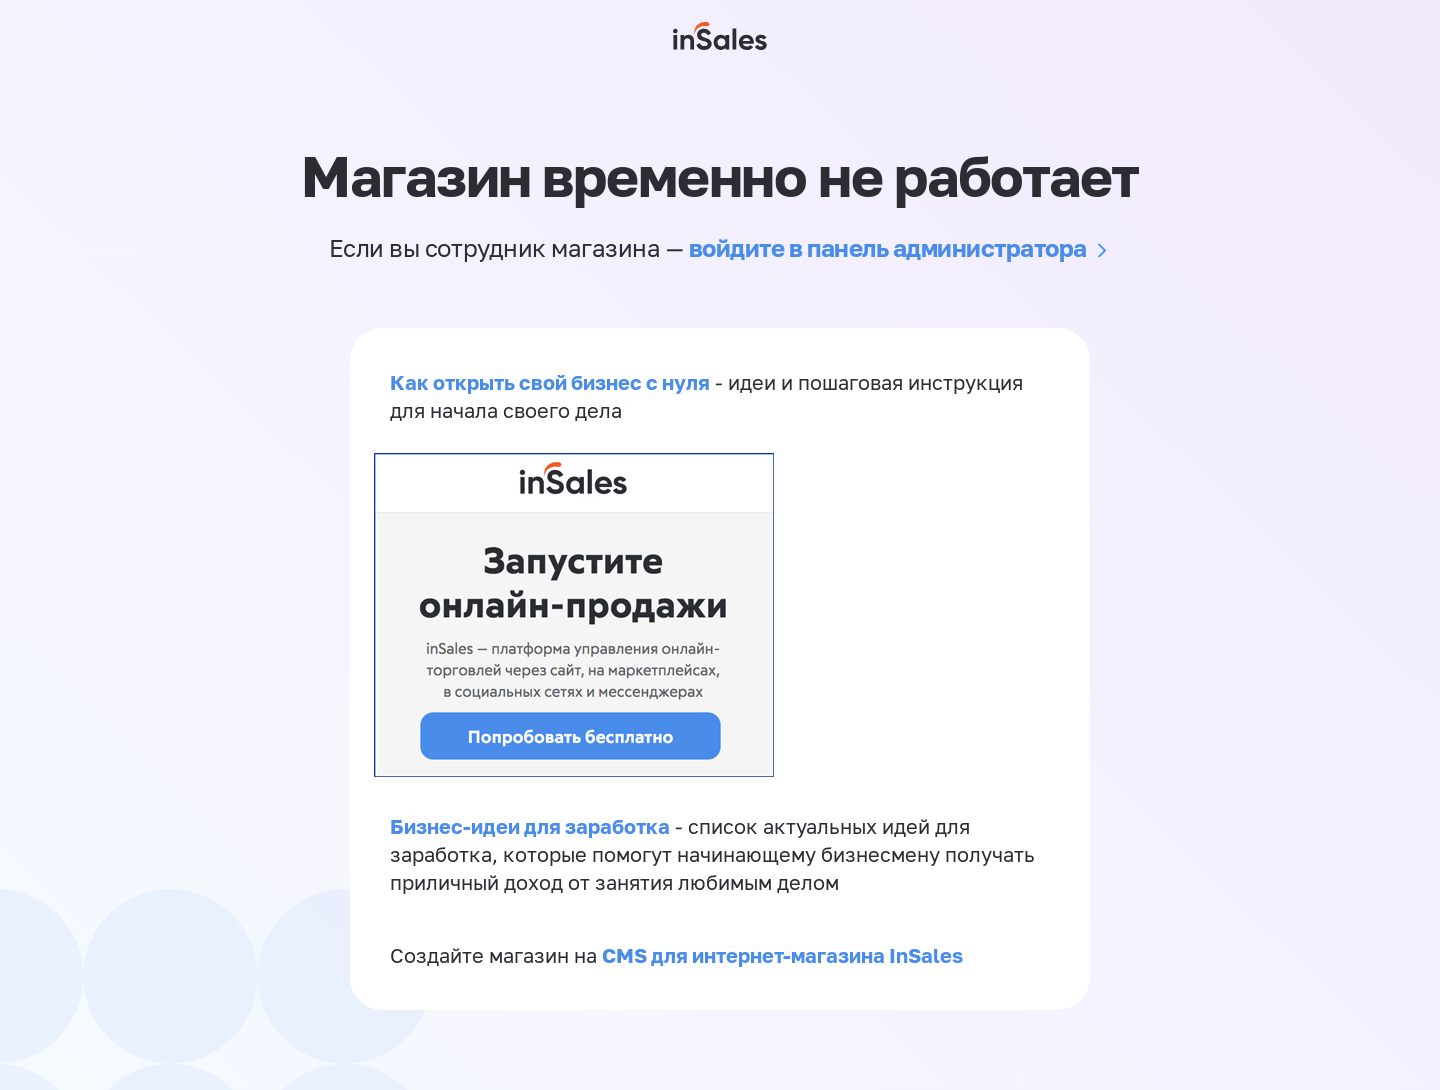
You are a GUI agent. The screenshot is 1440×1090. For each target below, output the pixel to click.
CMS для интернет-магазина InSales (782, 955)
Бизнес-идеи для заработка (530, 826)
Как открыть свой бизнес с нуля (550, 382)
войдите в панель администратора (888, 247)
